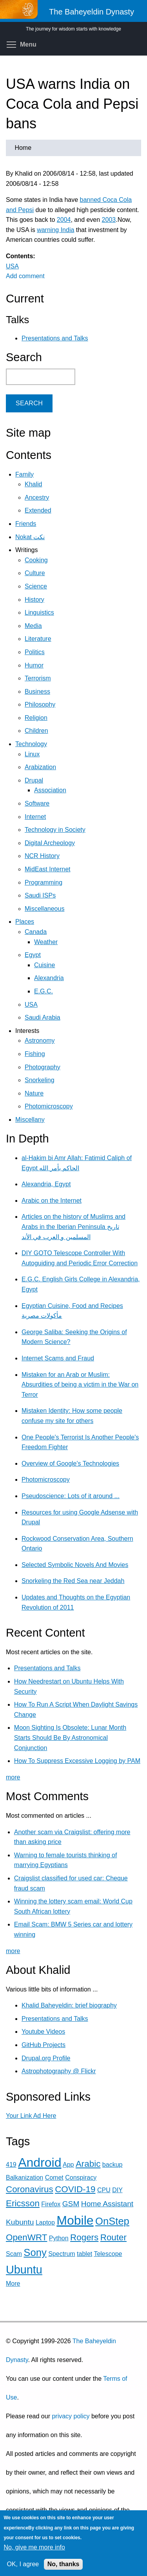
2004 (64, 219)
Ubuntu (24, 2269)
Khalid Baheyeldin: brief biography (69, 2005)
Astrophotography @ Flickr (59, 2071)
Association (50, 790)
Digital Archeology (50, 843)
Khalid (33, 484)
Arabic (88, 2164)
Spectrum (61, 2253)
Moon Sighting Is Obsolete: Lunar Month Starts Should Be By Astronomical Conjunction (70, 1737)
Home (23, 147)
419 (11, 2164)
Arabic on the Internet (52, 1200)
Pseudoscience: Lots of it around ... (71, 1496)
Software (37, 803)
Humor (34, 665)
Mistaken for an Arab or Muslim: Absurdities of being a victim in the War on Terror (80, 1384)
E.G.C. (43, 991)
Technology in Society (55, 829)
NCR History (42, 856)
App (68, 2164)
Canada (36, 931)
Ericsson (23, 2203)
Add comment (25, 276)
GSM (71, 2204)
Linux (32, 754)
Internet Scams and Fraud (58, 1358)
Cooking (36, 560)
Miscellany (30, 1119)
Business (37, 691)
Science (36, 586)
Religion (36, 717)
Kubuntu (20, 2222)
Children (36, 730)
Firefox (50, 2204)
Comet (54, 2177)
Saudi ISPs (40, 895)
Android (39, 2162)
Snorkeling (39, 1080)
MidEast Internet (48, 869)
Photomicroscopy (49, 1106)
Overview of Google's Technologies (70, 1463)
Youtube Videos (43, 2031)
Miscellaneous (44, 908)
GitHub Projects (43, 2045)
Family (24, 474)
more (13, 1777)
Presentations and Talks (55, 338)
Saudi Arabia (42, 1017)
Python (59, 2238)
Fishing (35, 1054)
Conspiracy (80, 2177)
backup (112, 2164)
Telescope (108, 2253)
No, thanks (63, 2564)
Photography (42, 1067)
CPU (104, 2190)
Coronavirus (29, 2189)
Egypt (33, 955)
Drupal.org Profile (46, 2058)
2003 (109, 219)
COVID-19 (75, 2189)
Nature (34, 1093)
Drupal (34, 780)
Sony (35, 2252)
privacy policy (70, 2416)
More (13, 2283)
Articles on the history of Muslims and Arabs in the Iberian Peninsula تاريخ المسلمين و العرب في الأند (73, 1226)
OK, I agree (23, 2564)
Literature (38, 638)
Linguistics (39, 612)
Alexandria (49, 978)
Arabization (40, 767)
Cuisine (44, 965)
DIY (117, 2190)
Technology (31, 744)
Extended (38, 510)
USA (12, 266)
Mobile (74, 2220)
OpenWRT (26, 2237)
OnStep (112, 2221)
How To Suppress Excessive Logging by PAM (77, 1761)
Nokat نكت (30, 537)
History (34, 599)
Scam (14, 2253)
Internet (35, 816)
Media (33, 625)
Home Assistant (107, 2204)
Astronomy (39, 1040)
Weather (46, 942)
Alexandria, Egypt (46, 1184)
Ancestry (37, 497)
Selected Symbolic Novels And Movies (75, 1564)
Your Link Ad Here (31, 2115)
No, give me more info (34, 2547)
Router (113, 2237)
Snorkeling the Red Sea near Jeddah (73, 1581)
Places (24, 921)
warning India (55, 230)
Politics (35, 652)
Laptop (45, 2222)
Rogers (84, 2237)
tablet (84, 2253)
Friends (25, 523)
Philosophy (40, 704)
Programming (43, 882)
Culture (35, 573)
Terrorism (38, 678)
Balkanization (24, 2177)
